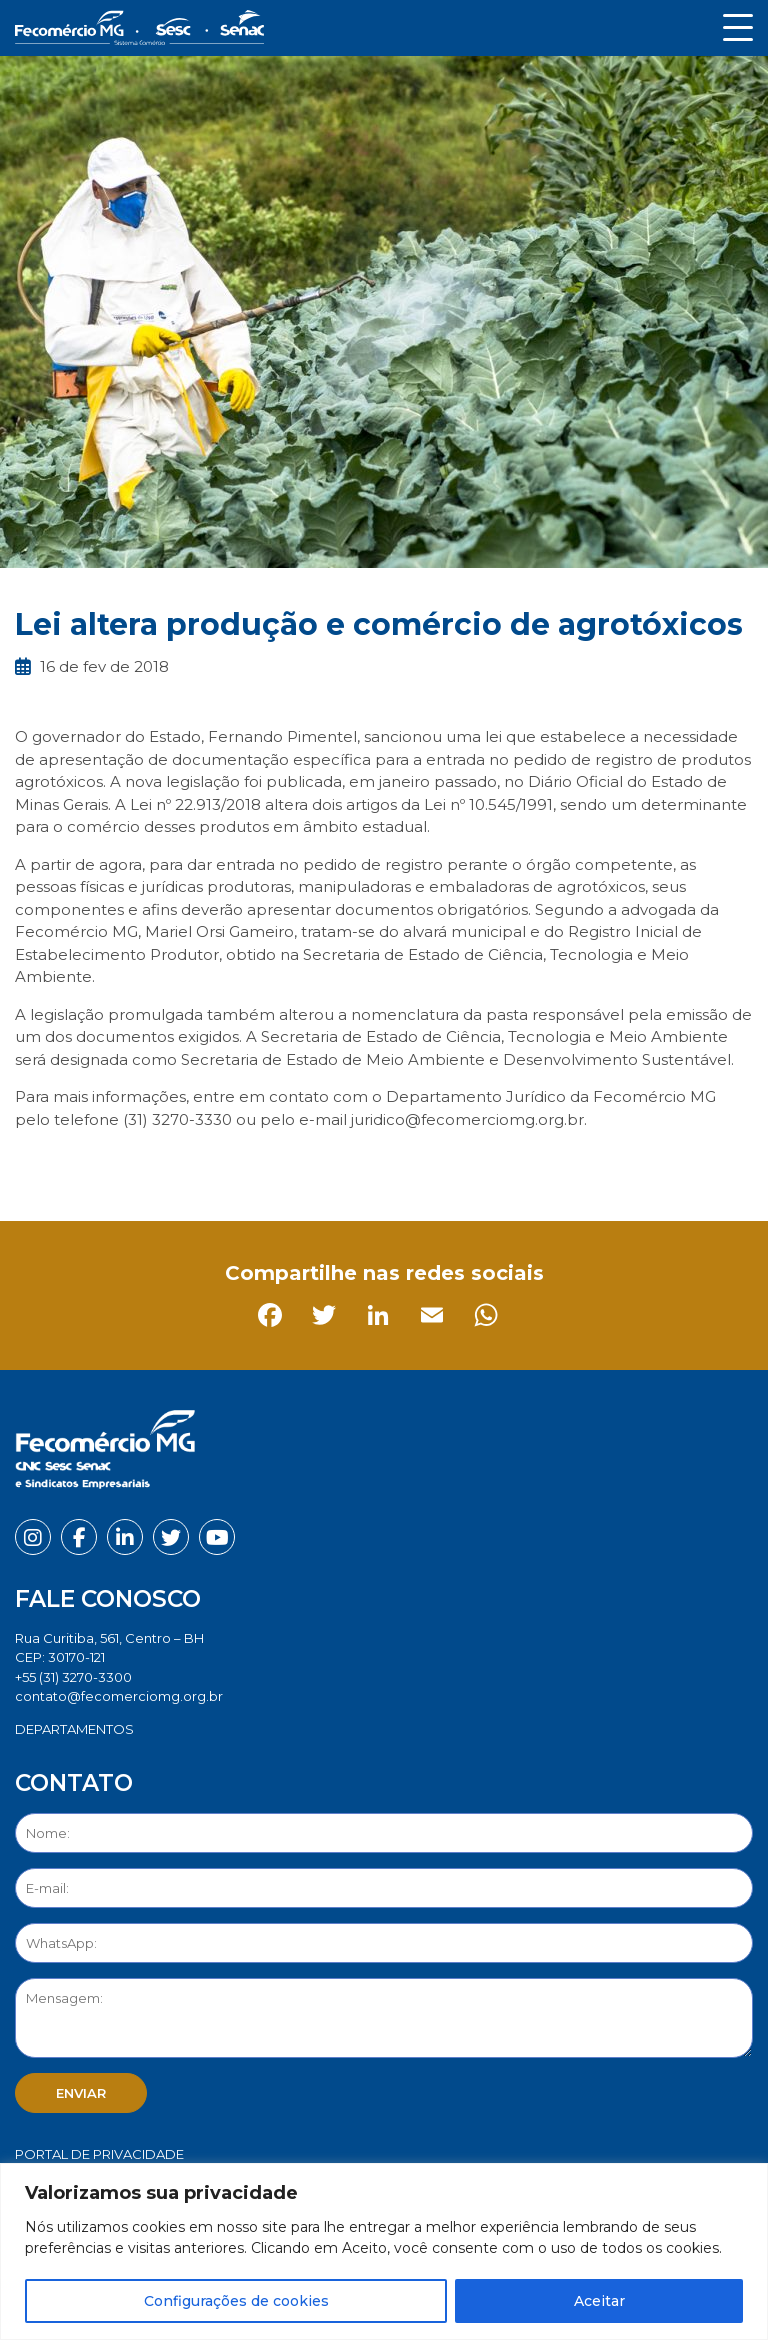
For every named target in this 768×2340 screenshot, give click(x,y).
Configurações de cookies (236, 2301)
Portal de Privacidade (99, 2154)
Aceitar (599, 2301)
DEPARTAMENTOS (74, 1729)
